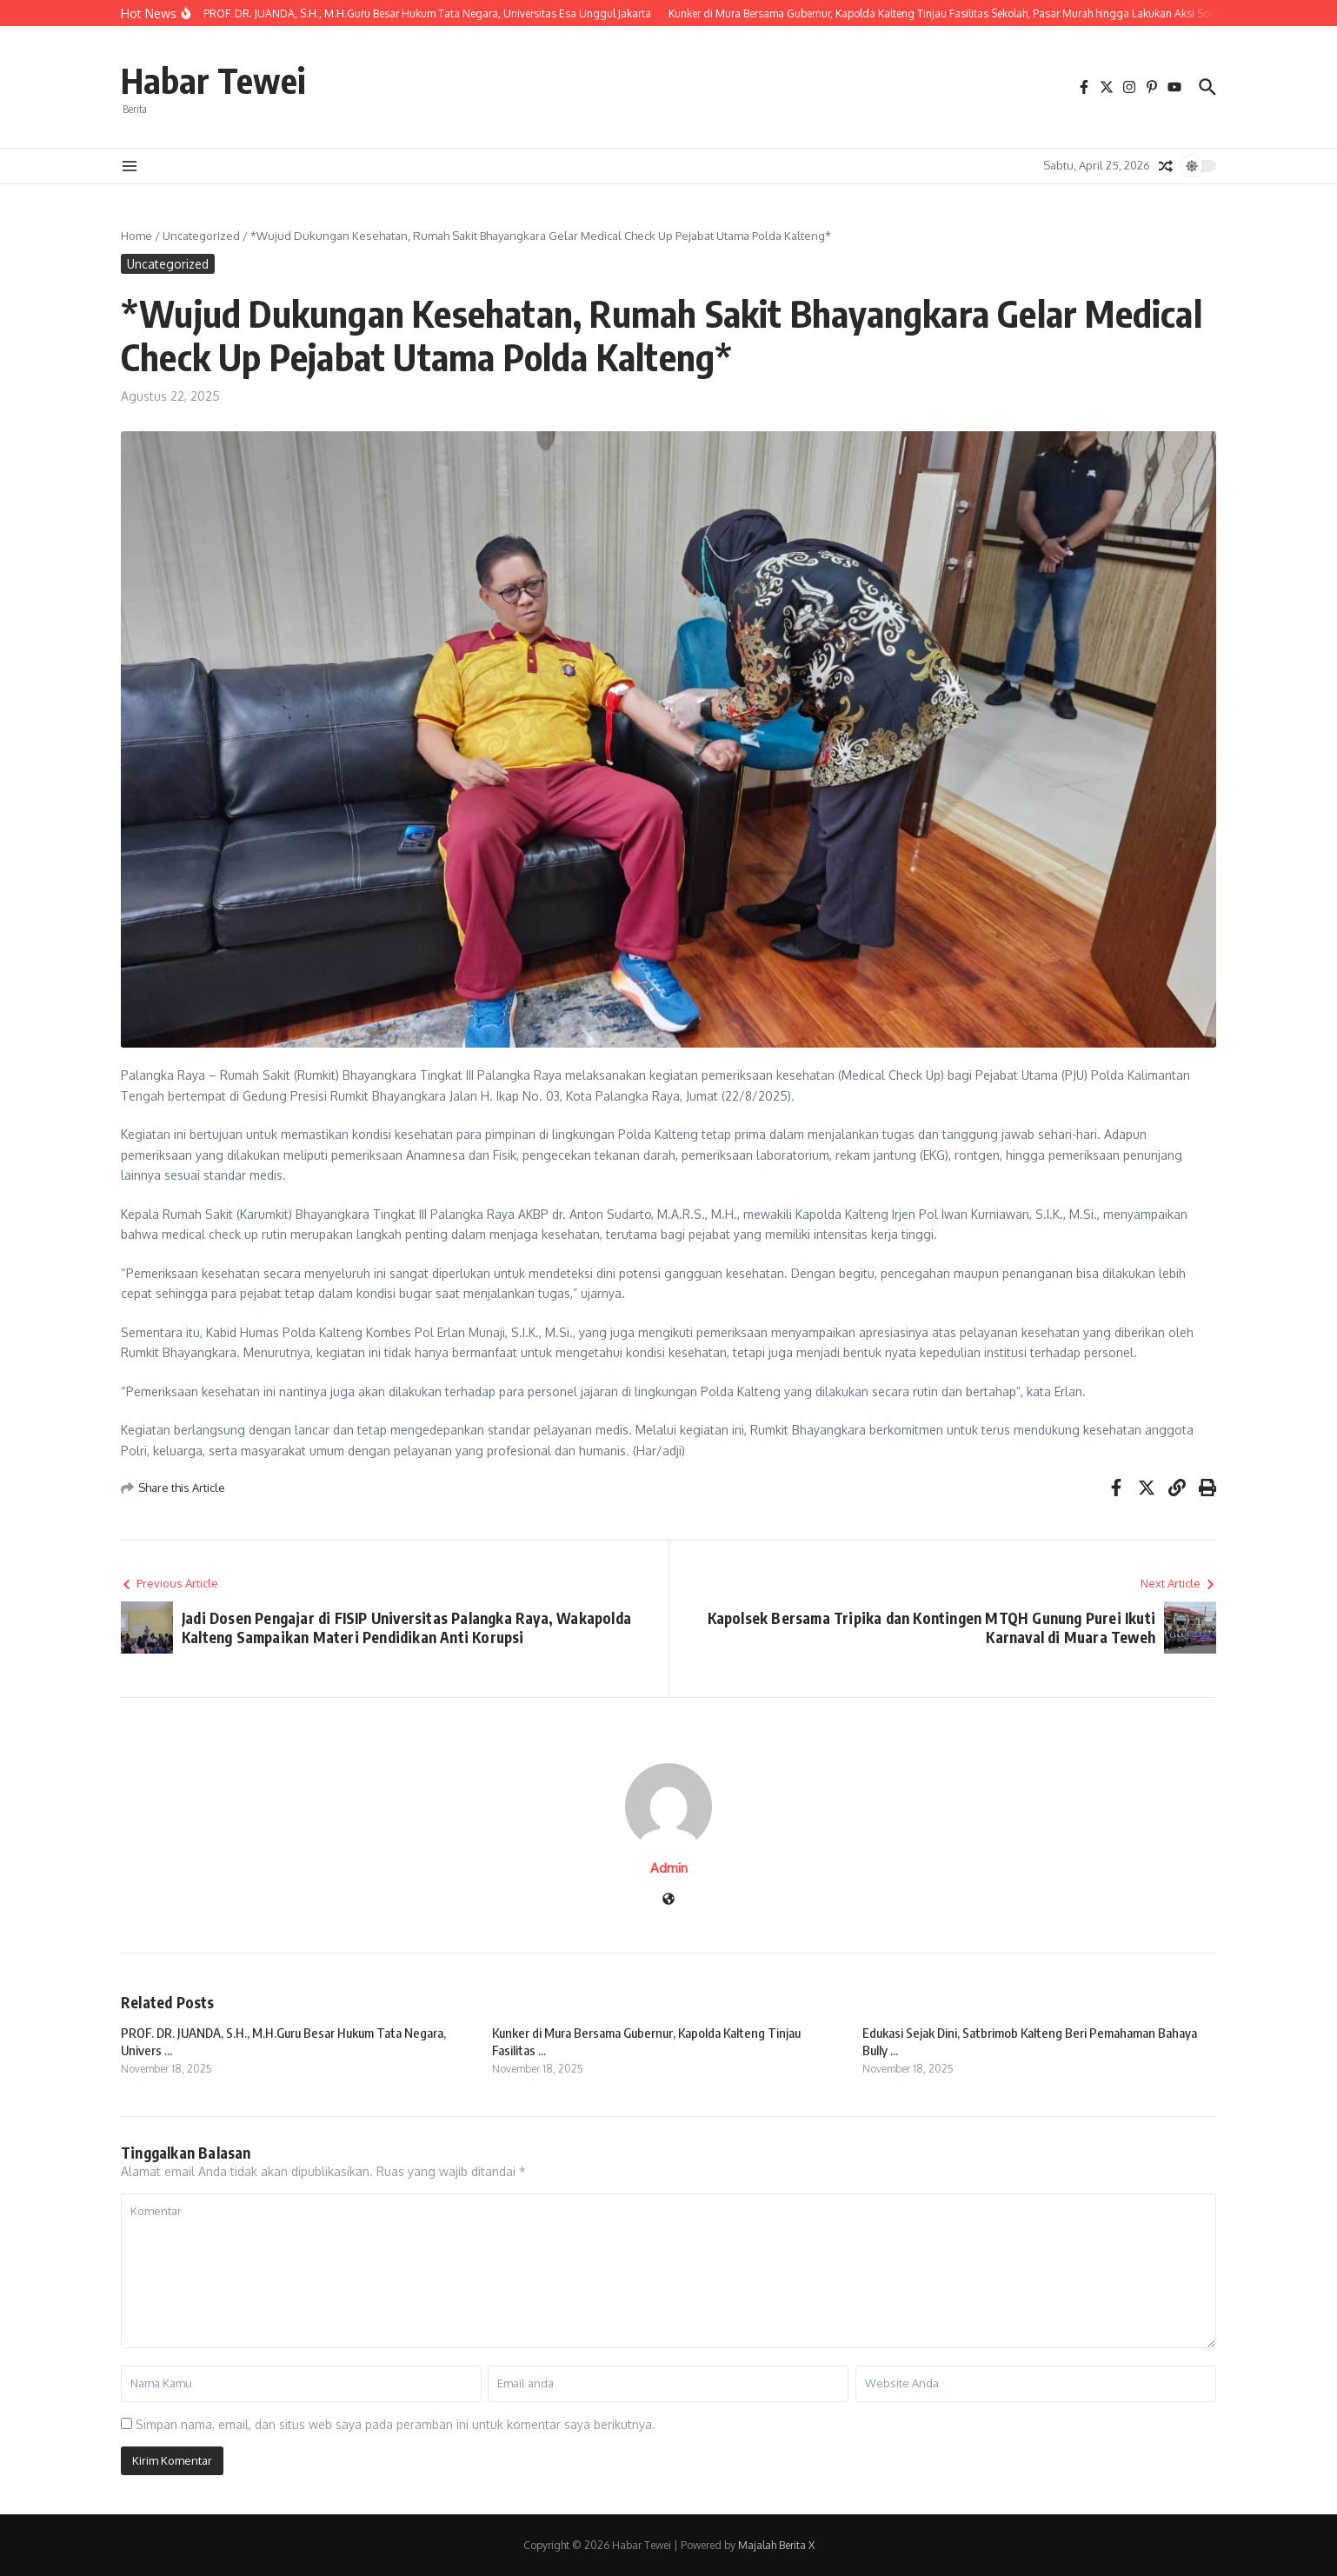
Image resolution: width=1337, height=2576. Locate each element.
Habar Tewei (213, 80)
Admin (669, 1868)
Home (136, 236)
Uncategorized (201, 236)
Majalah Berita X (776, 2545)
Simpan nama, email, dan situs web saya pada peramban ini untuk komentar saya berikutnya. (395, 2424)
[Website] (668, 1900)
